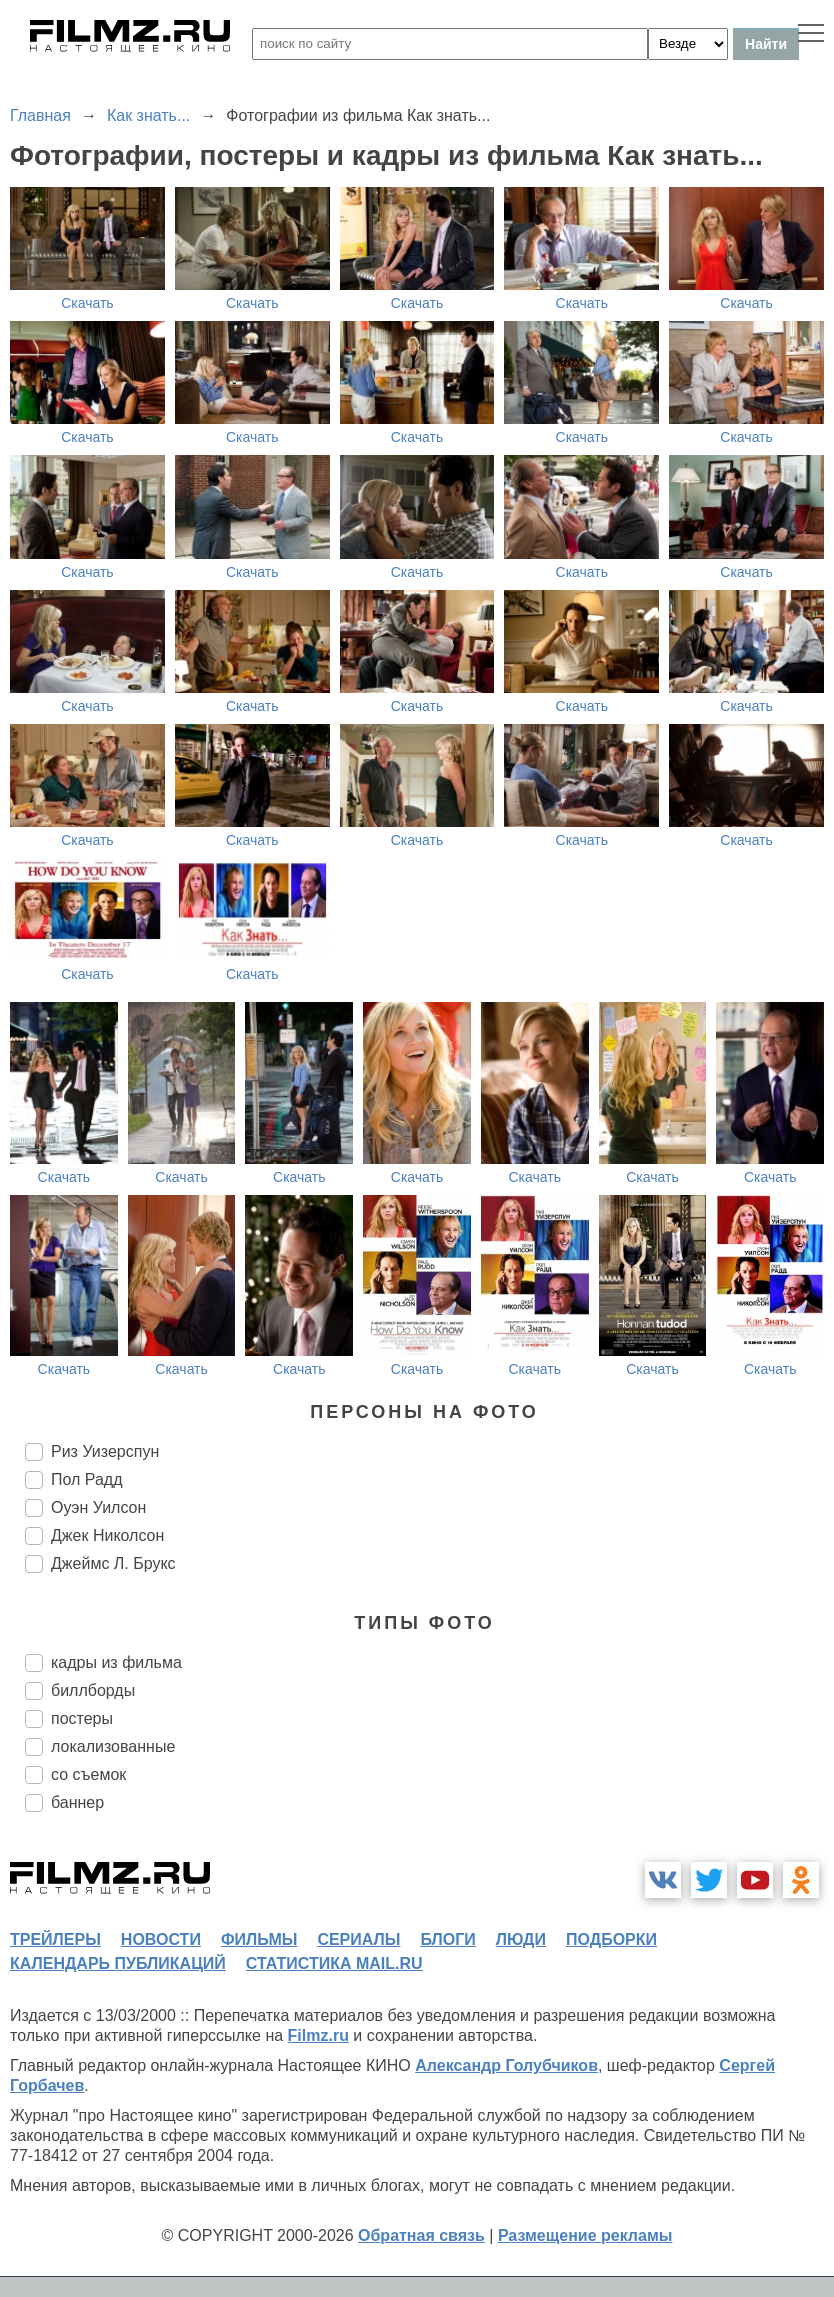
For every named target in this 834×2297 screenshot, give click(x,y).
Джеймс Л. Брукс (113, 1563)
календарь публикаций (118, 1963)
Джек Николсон (107, 1535)
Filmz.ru (318, 2035)
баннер (77, 1802)
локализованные (113, 1746)
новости (161, 1939)
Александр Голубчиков (506, 2065)
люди (521, 1939)
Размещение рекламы (585, 2235)
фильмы (259, 1939)
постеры (82, 1718)
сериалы (358, 1939)
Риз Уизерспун (105, 1451)
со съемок (88, 1774)
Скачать (87, 303)
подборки (611, 1939)
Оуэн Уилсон (98, 1507)
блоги (447, 1939)
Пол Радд (87, 1479)
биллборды (93, 1690)
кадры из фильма (116, 1662)
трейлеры (55, 1939)
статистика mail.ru (334, 1963)
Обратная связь (421, 2235)
